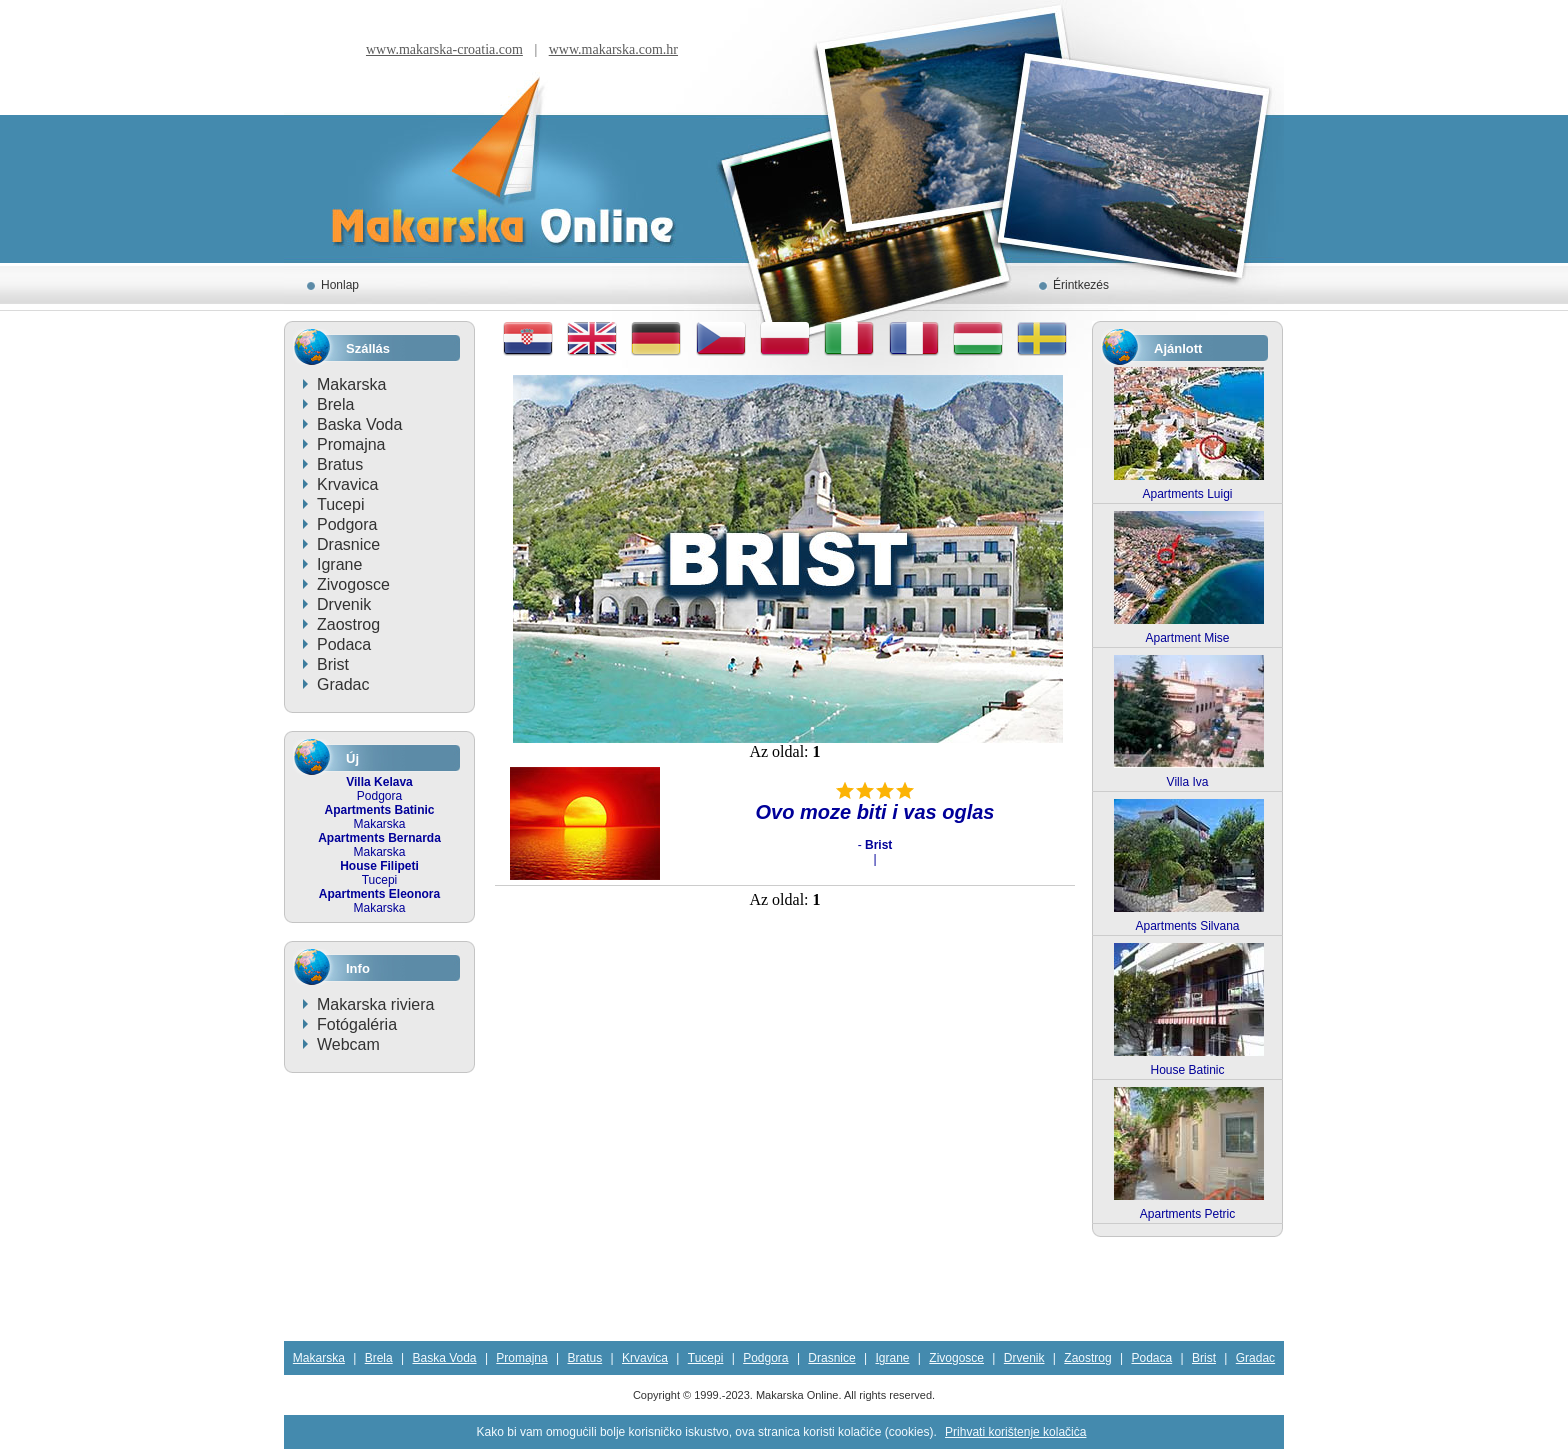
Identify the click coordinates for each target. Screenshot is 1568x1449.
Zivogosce (353, 584)
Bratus (340, 464)
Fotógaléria (357, 1024)
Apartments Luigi (1187, 494)
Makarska (351, 384)
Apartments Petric (1187, 1214)
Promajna (351, 444)
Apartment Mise (1187, 638)
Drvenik (344, 604)
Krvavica (347, 484)
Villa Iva (1188, 782)
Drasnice (348, 544)
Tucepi (340, 504)
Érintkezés (1081, 285)
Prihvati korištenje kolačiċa (1015, 1432)
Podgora (347, 524)
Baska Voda (359, 424)
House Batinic (1187, 1070)
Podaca (344, 644)
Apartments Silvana (1187, 926)
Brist (333, 664)
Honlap (340, 285)
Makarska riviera (375, 1004)
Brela (335, 404)
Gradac (343, 684)
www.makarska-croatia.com (444, 49)
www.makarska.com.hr (613, 49)
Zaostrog (348, 624)
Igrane (339, 564)
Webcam (348, 1044)
